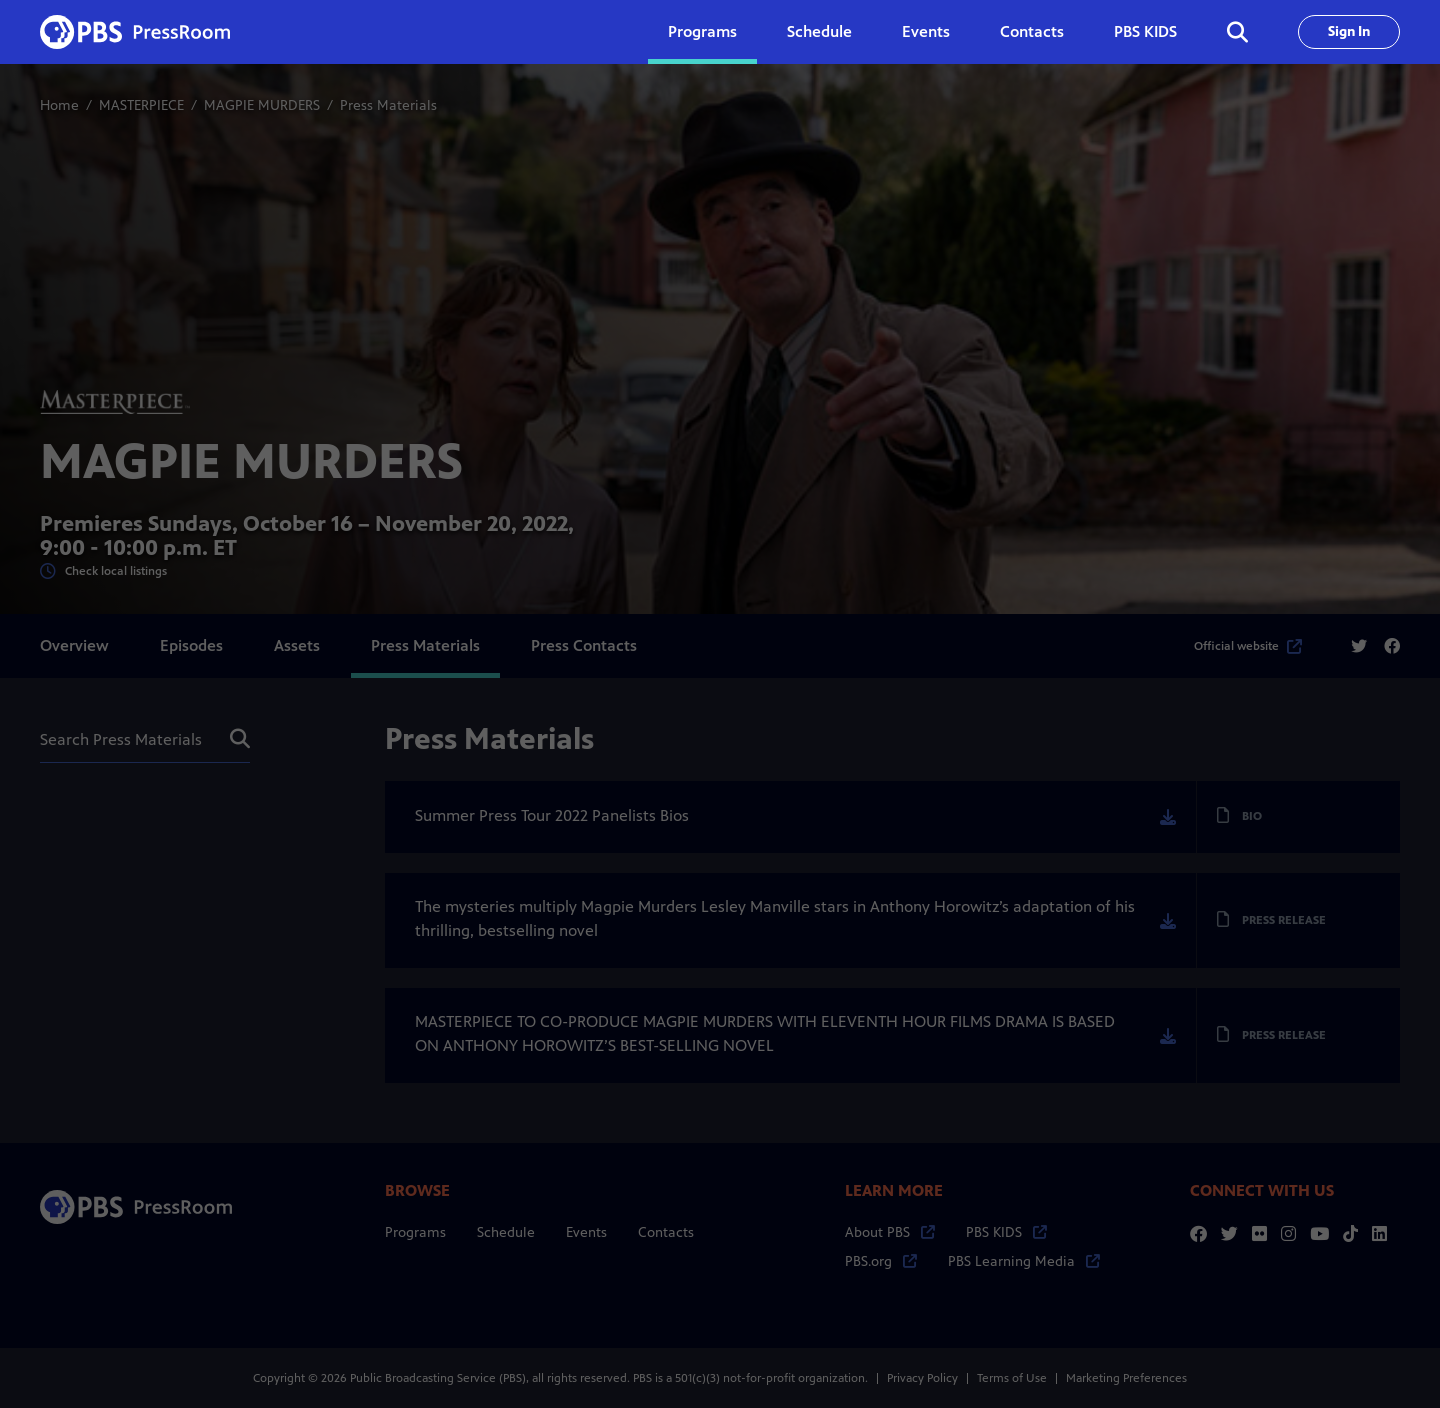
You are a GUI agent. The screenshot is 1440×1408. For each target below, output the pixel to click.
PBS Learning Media (1024, 1261)
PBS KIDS (1145, 31)
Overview (74, 645)
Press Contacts (584, 645)
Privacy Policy (922, 1378)
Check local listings (103, 571)
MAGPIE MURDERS (262, 105)
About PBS (890, 1232)
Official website (1248, 646)
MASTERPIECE (141, 105)
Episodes (191, 645)
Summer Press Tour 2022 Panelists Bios (552, 815)
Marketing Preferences (1126, 1378)
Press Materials (425, 645)
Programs (415, 1232)
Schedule (819, 31)
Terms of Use (1012, 1378)
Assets (297, 645)
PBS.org (881, 1261)
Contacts (1032, 31)
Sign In (1349, 31)
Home (59, 105)
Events (926, 31)
